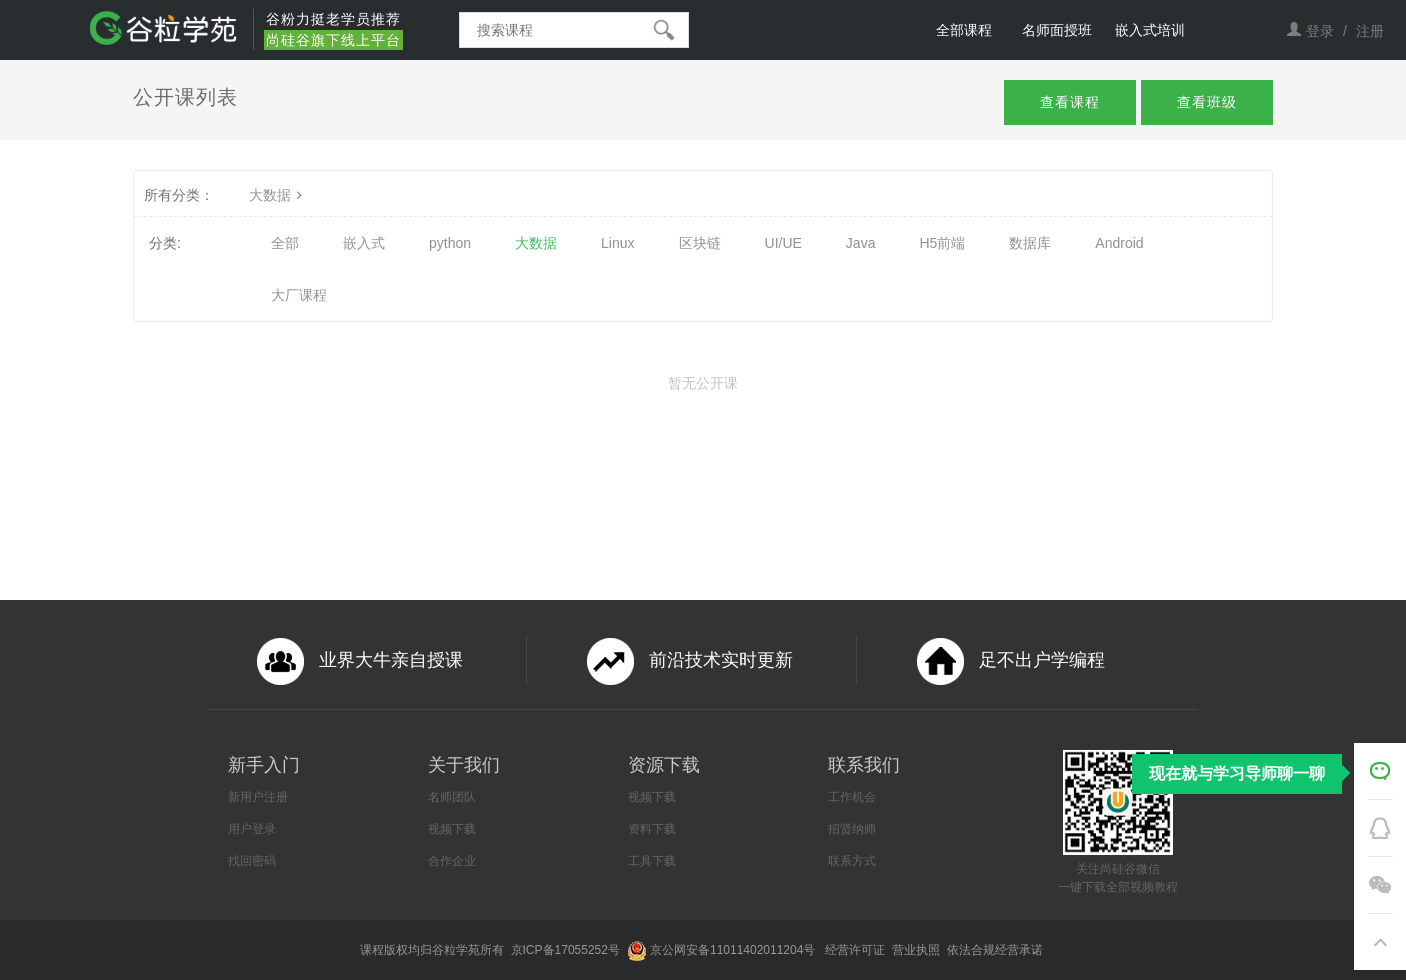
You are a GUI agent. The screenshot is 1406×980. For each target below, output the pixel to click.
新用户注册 (258, 797)
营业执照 (917, 950)
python (450, 243)
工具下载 (652, 861)
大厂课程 (299, 295)
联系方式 (852, 861)
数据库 (1030, 243)
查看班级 (1207, 102)
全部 (285, 243)
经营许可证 (856, 950)
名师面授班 (1057, 30)
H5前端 (942, 243)
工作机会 (852, 797)
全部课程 (964, 30)
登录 (1320, 31)
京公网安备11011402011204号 (736, 950)
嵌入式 (364, 243)
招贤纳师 (852, 829)
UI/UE (783, 243)
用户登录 (252, 829)
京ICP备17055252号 (567, 950)
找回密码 (252, 861)
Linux (617, 243)
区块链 (700, 243)
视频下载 (452, 829)
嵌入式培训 (1150, 30)
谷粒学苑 (456, 950)
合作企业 (452, 861)
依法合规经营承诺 (996, 950)
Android (1119, 243)
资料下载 (652, 829)
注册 (1370, 31)
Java (861, 243)
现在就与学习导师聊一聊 (1237, 773)
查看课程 (1070, 102)
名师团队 (452, 797)
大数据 (278, 195)
